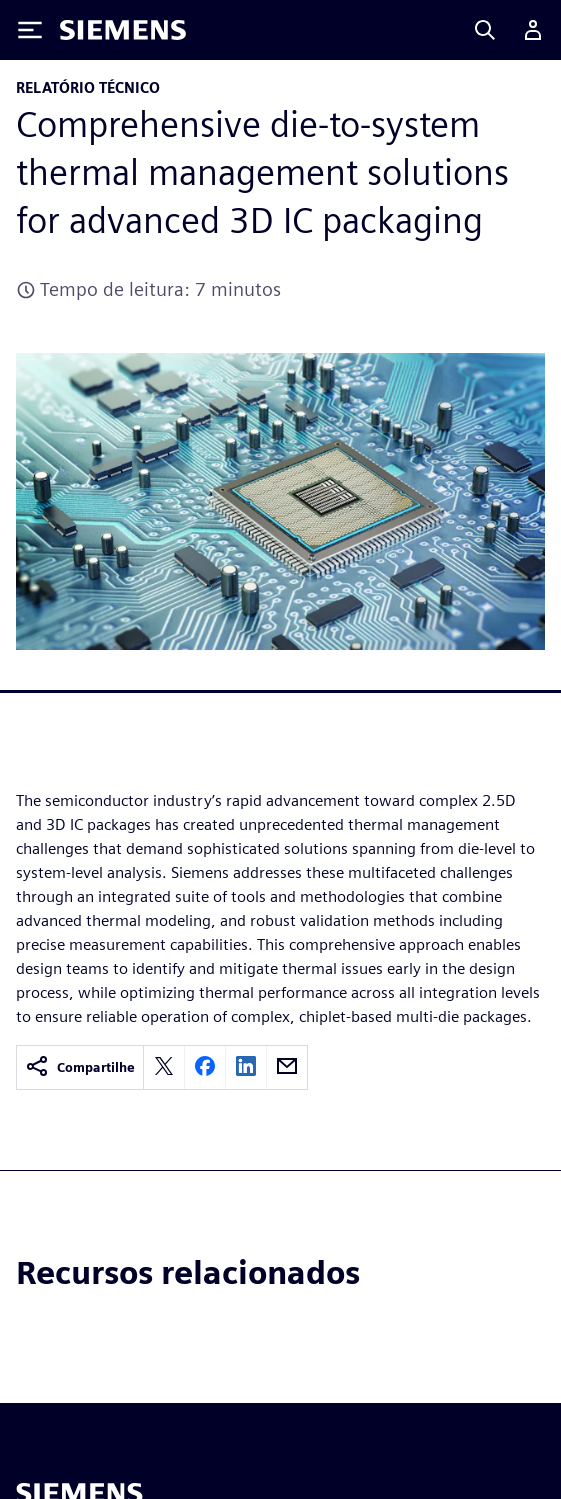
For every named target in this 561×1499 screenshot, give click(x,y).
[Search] (485, 30)
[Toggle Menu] (30, 30)
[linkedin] (246, 1067)
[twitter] (164, 1067)
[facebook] (205, 1067)
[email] (287, 1067)
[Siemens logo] (123, 30)
